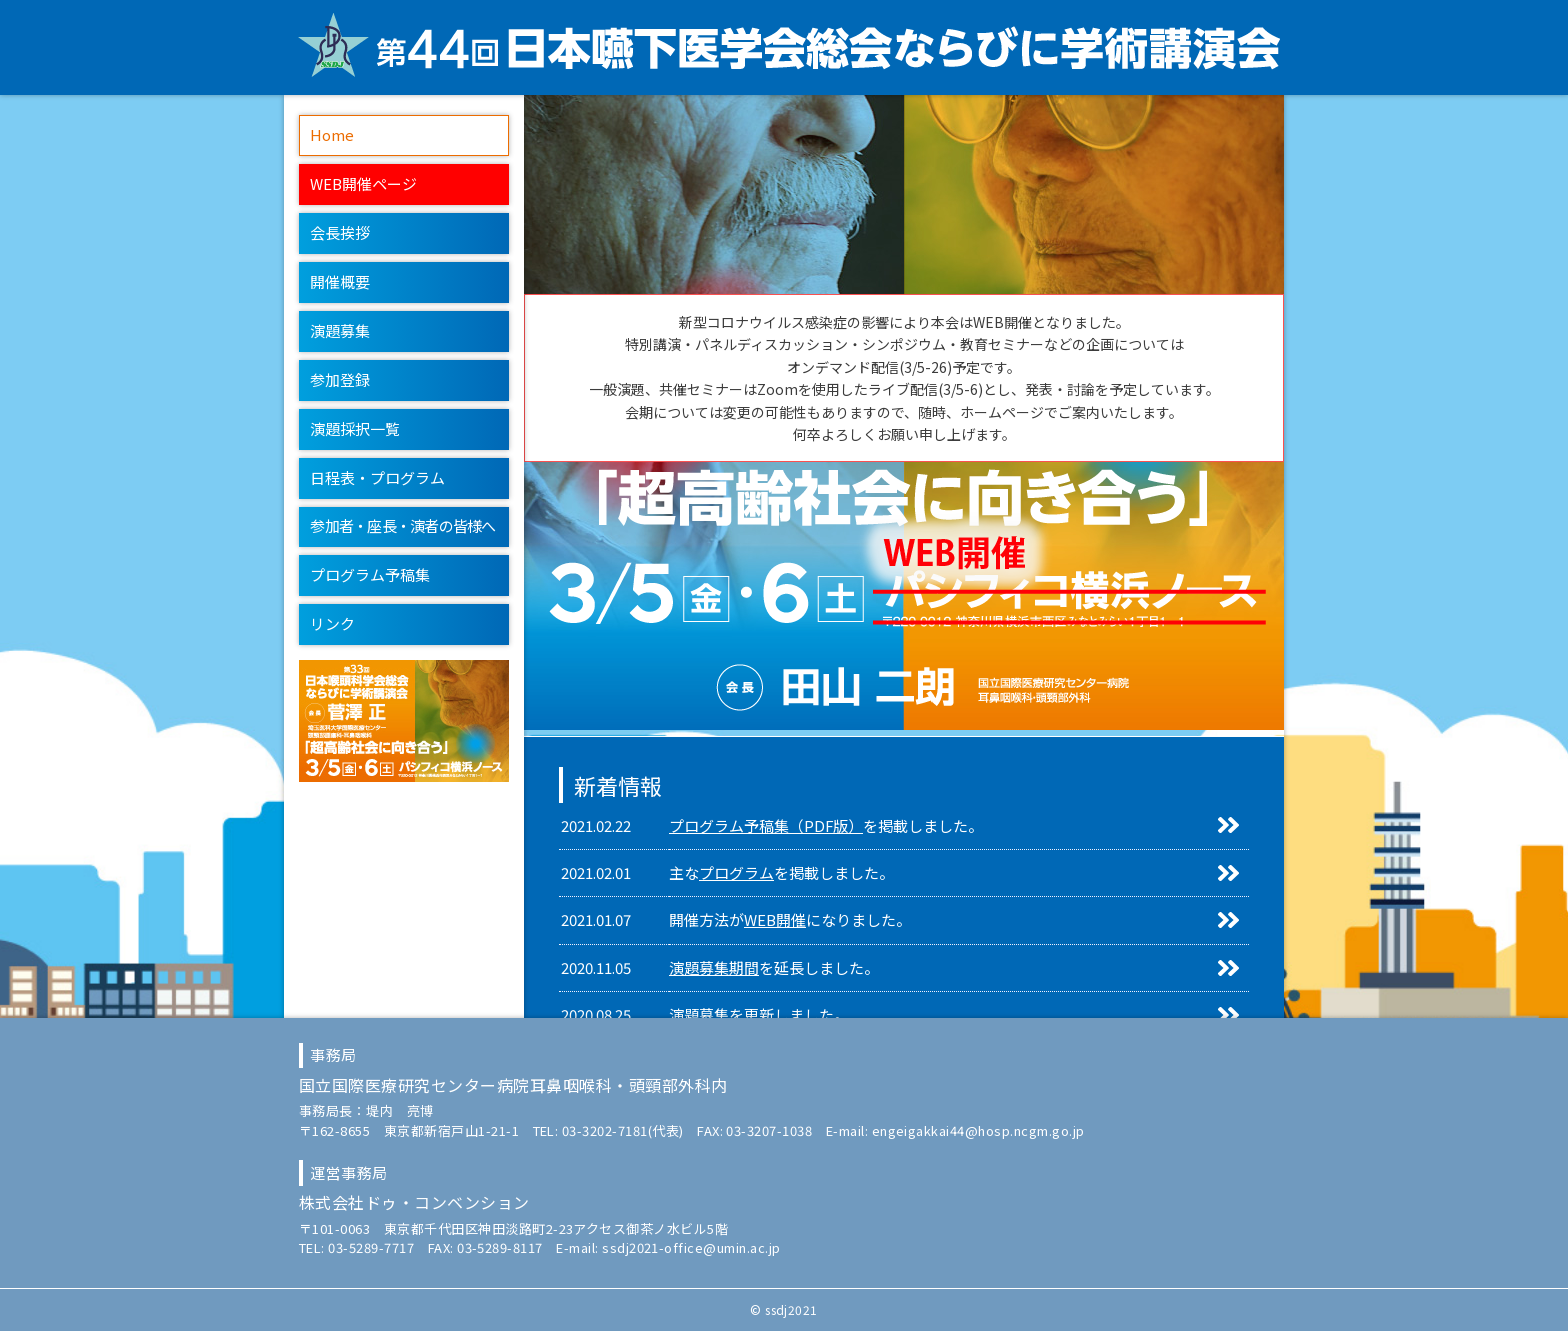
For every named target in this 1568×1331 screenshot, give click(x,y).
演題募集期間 (714, 967)
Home (332, 134)
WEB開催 (775, 919)
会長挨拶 (340, 232)
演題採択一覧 (355, 428)
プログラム (736, 872)
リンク (332, 623)
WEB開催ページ (363, 183)
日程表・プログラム (377, 477)
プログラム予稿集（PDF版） (766, 825)
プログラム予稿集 (370, 574)
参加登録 (340, 379)
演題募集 (340, 330)
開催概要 (340, 281)
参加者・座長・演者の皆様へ (402, 525)
